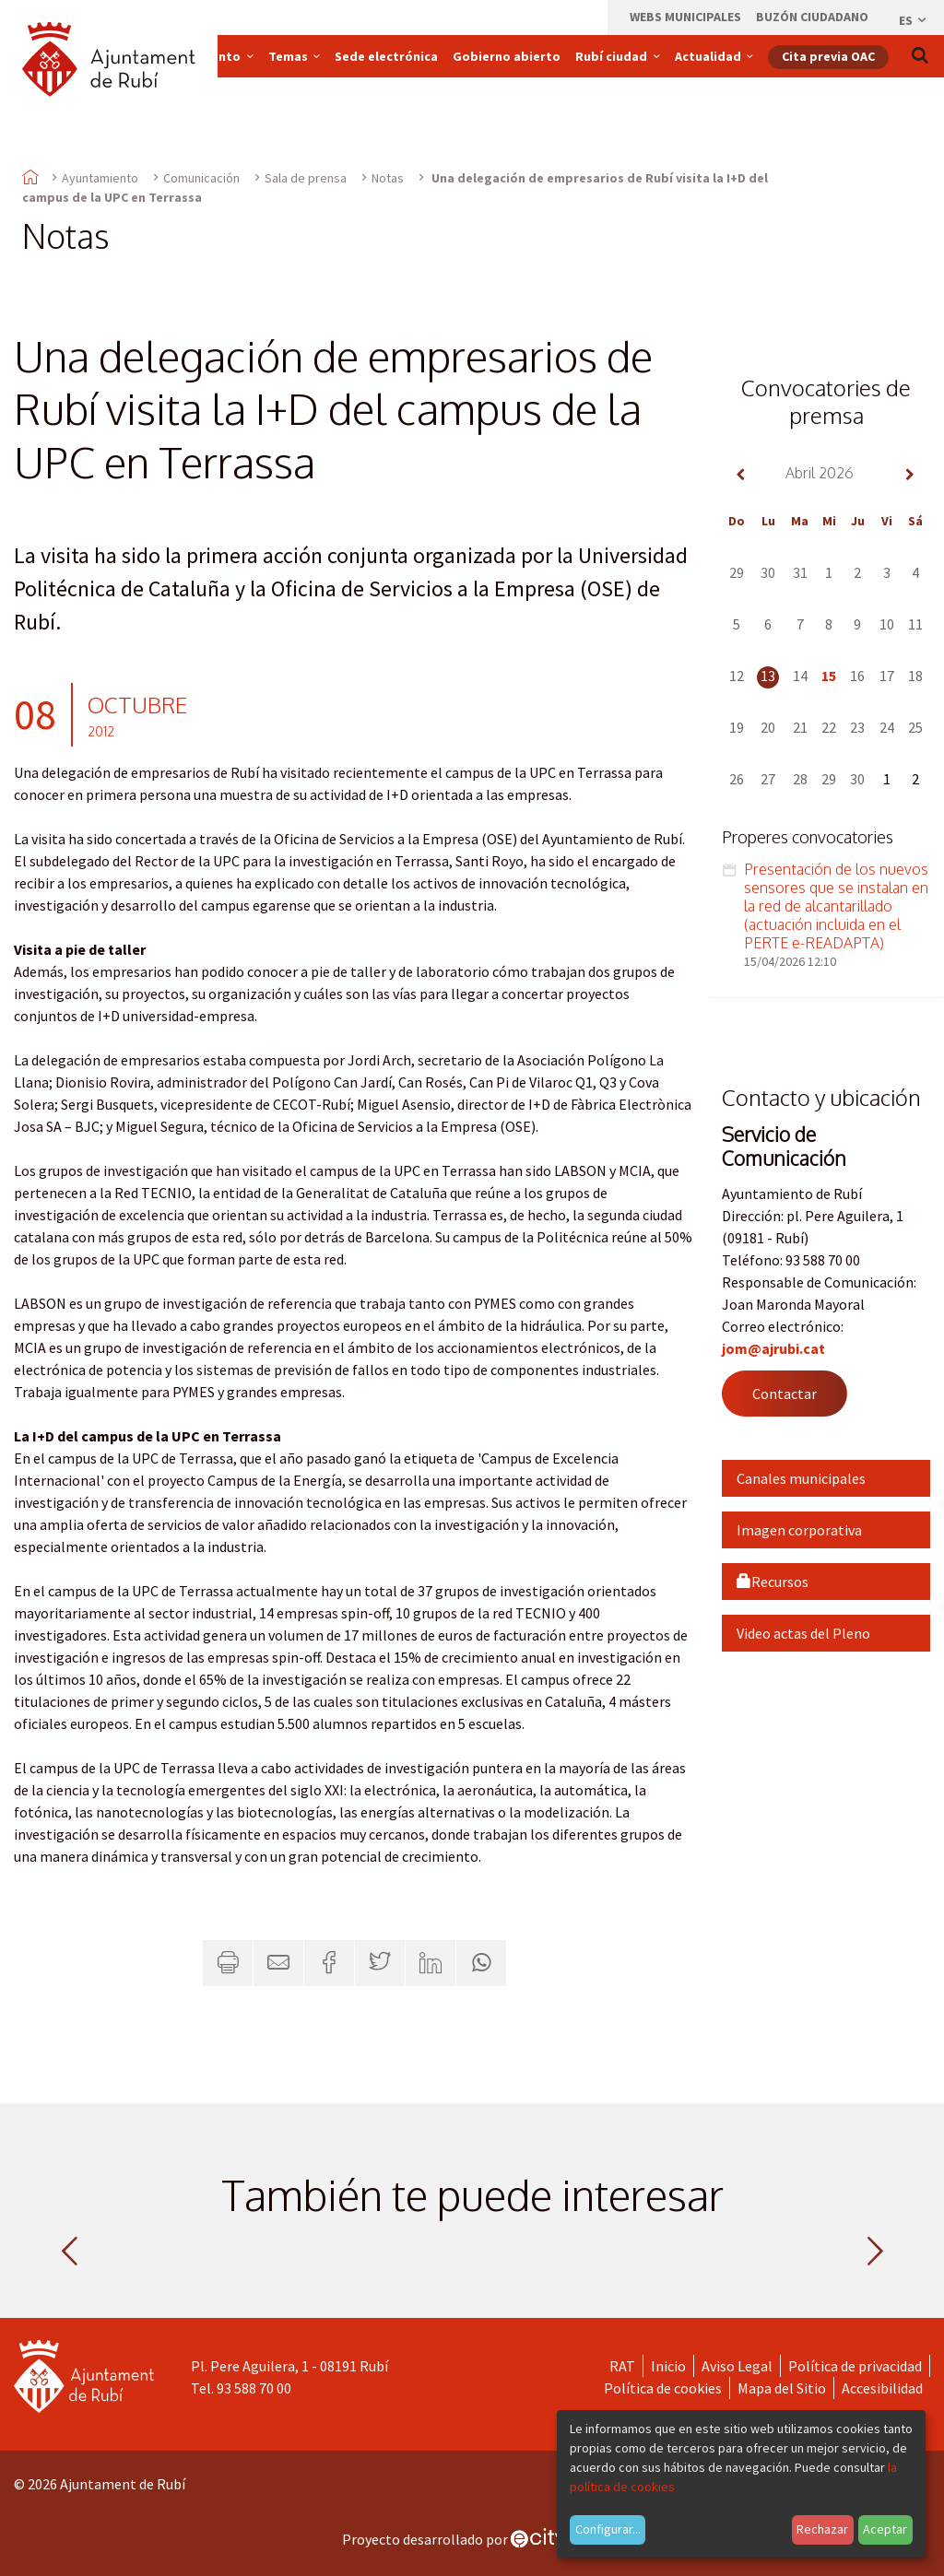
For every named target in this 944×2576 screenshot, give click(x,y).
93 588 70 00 (254, 2388)
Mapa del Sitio (782, 2388)
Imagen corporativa (799, 1530)
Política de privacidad (855, 2366)
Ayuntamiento (100, 178)
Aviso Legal (737, 2366)
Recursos (772, 1581)
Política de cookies (663, 2388)
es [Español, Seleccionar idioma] (913, 20)
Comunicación (201, 178)
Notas (388, 178)
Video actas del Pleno (803, 1633)
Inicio (668, 2366)
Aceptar (885, 2529)
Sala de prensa (306, 178)
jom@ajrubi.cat (773, 1348)
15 (828, 675)
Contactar (784, 1393)
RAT (622, 2366)
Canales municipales (801, 1478)
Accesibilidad (882, 2388)
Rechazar (822, 2529)
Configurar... (608, 2529)
